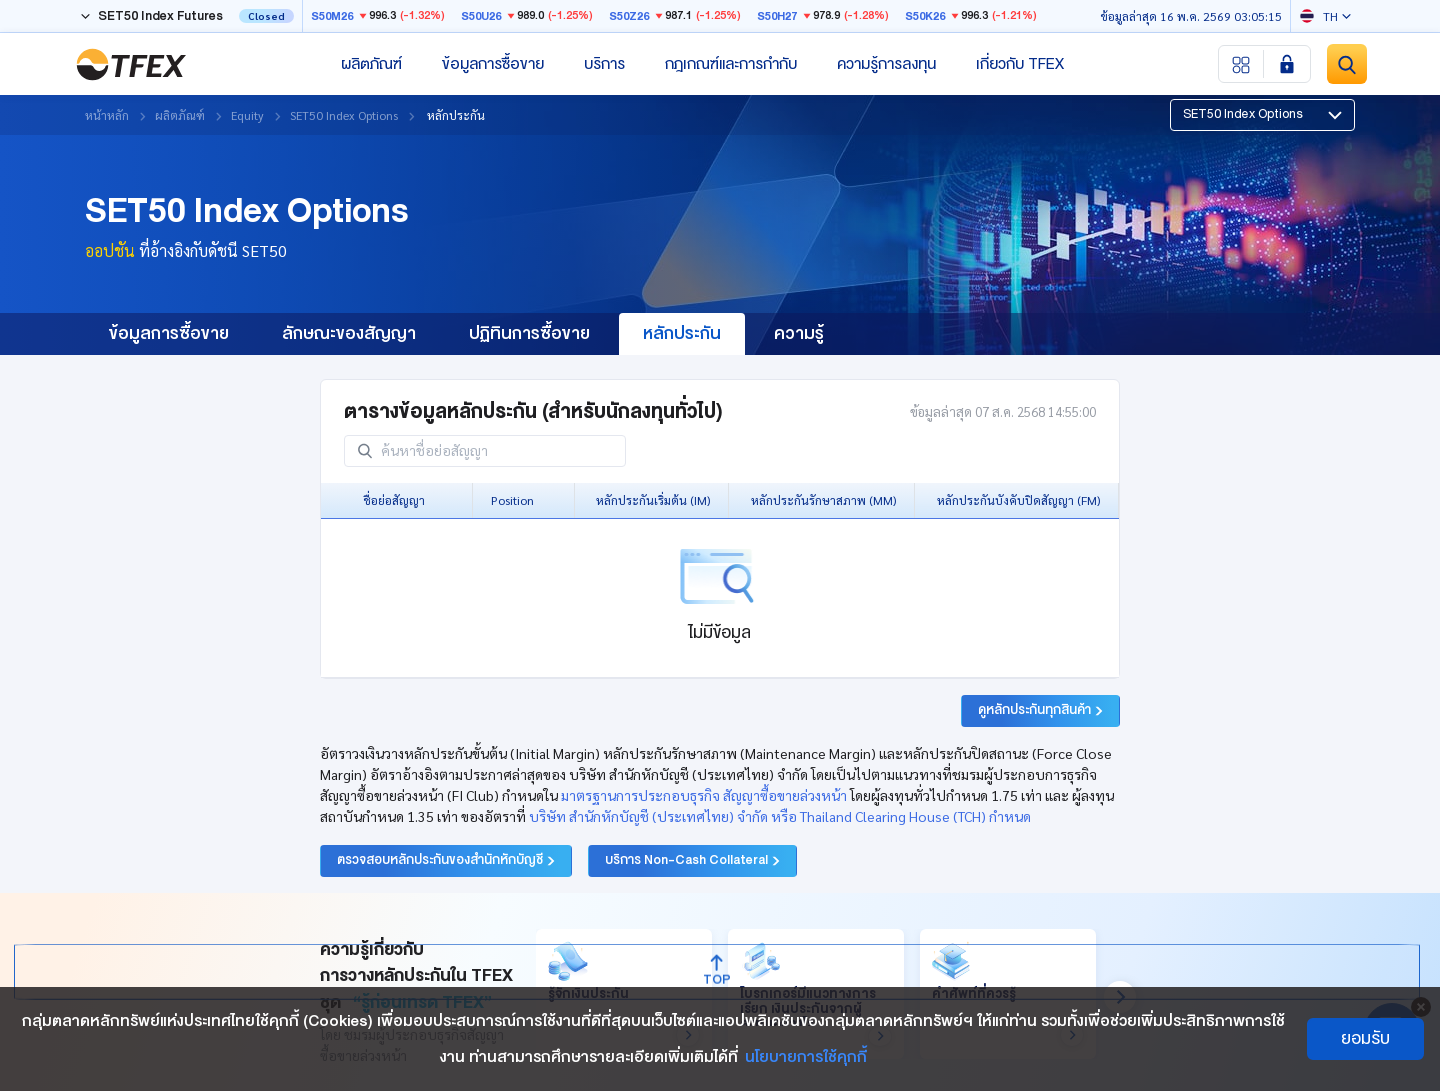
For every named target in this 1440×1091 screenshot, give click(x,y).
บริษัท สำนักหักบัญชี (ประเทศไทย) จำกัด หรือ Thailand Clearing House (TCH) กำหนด (780, 816)
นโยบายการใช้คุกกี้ (806, 1057)
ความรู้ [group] (799, 333)
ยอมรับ (1365, 1038)
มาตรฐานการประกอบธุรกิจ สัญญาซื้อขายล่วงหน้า (704, 795)
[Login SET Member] (1287, 64)
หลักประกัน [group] (682, 333)
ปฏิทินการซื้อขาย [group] (529, 333)
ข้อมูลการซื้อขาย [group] (169, 333)
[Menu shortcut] (1241, 64)
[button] (1262, 115)
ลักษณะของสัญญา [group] (349, 333)
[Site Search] (1347, 64)
